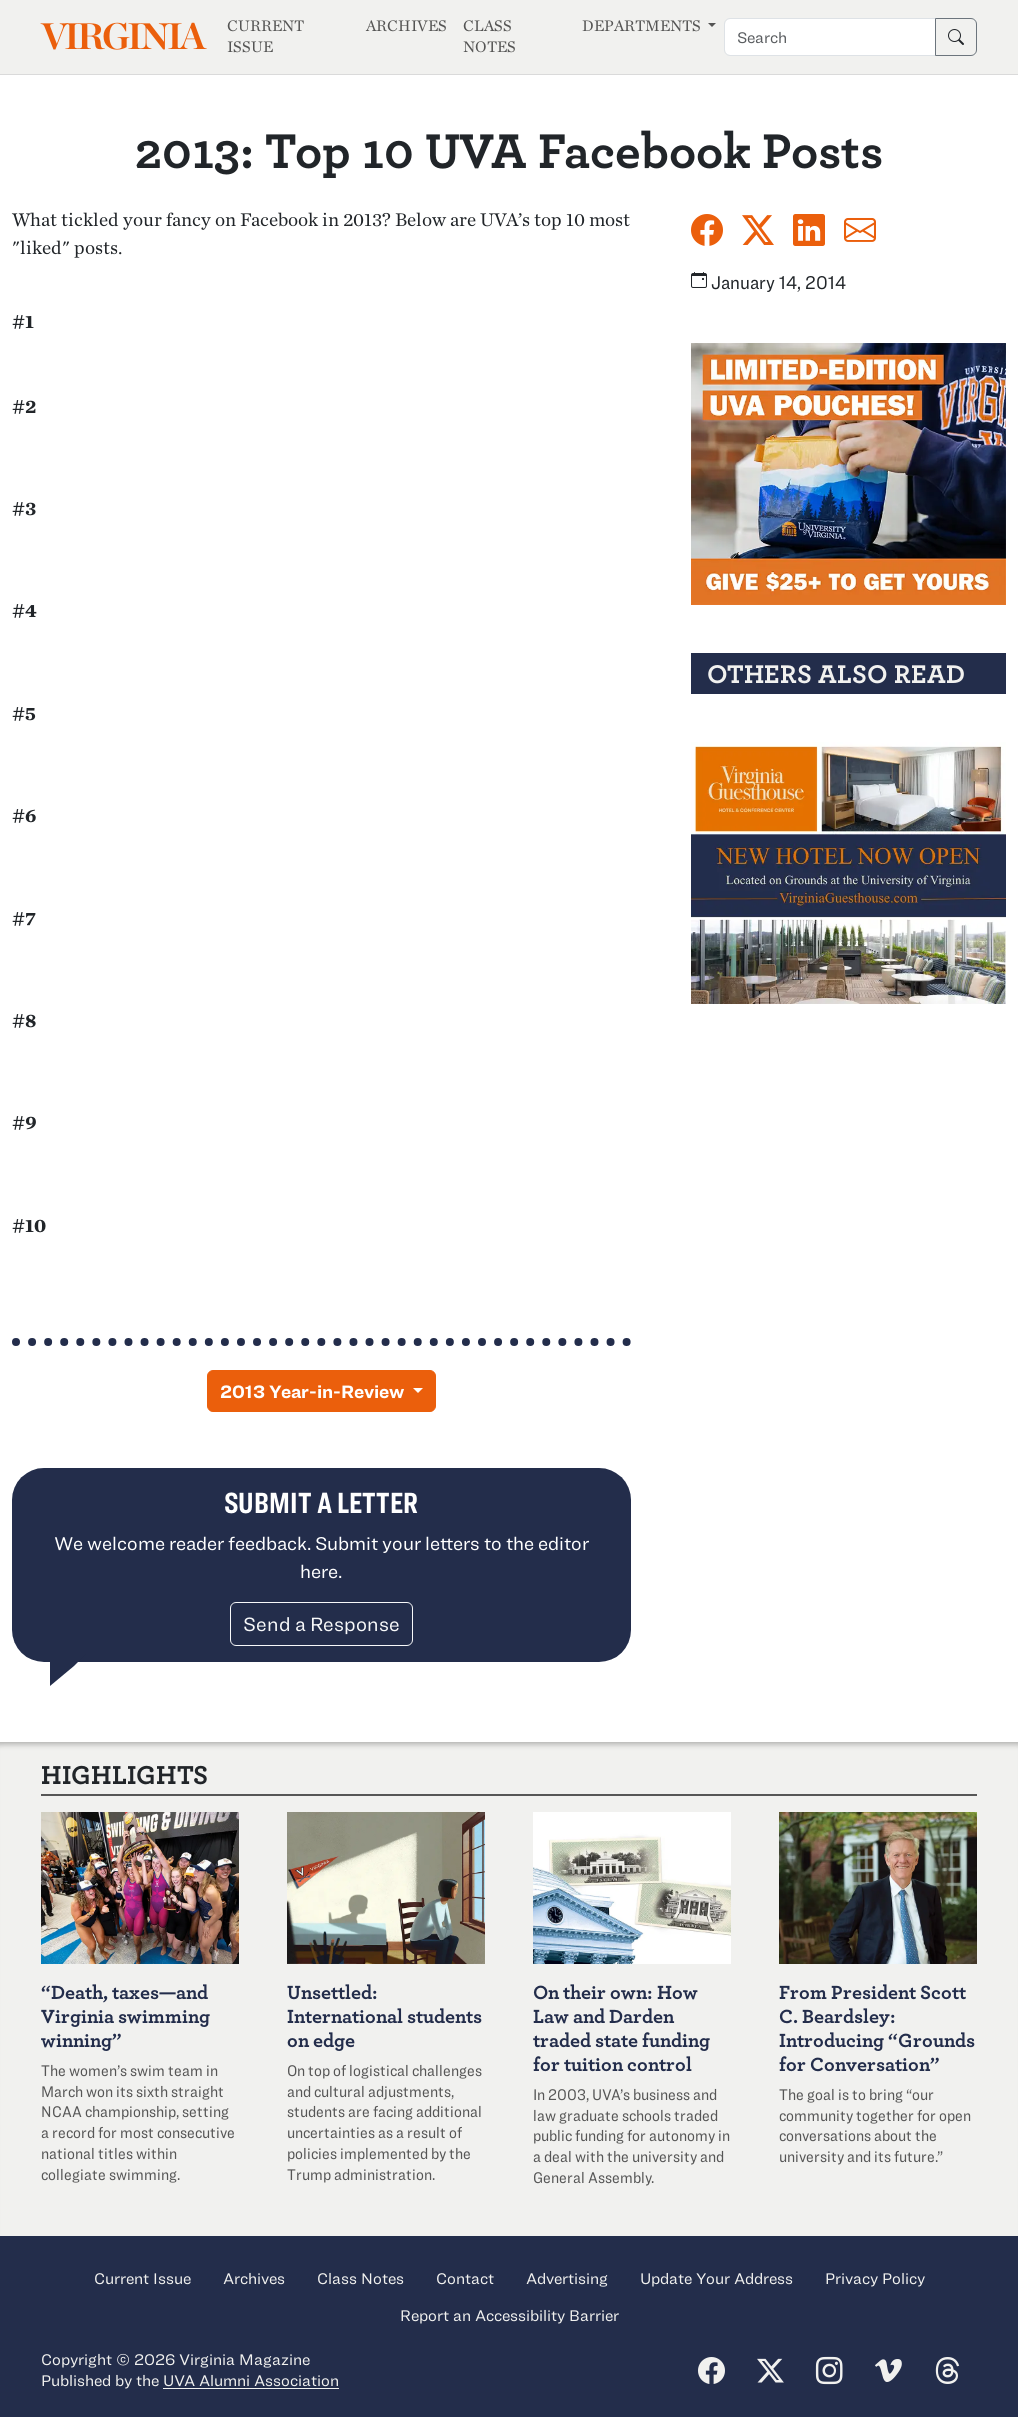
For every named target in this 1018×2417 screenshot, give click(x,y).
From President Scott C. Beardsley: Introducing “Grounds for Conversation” (877, 2027)
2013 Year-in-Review (314, 1391)
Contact (465, 2278)
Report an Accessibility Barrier (509, 2315)
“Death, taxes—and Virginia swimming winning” (125, 2015)
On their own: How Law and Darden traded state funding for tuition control (621, 2027)
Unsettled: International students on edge (384, 2015)
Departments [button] (643, 25)
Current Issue (265, 36)
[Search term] (830, 37)
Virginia (122, 36)
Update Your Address (716, 2278)
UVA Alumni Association (251, 2380)
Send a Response (321, 1623)
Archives (406, 25)
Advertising (567, 2278)
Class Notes (489, 36)
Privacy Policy (875, 2278)
